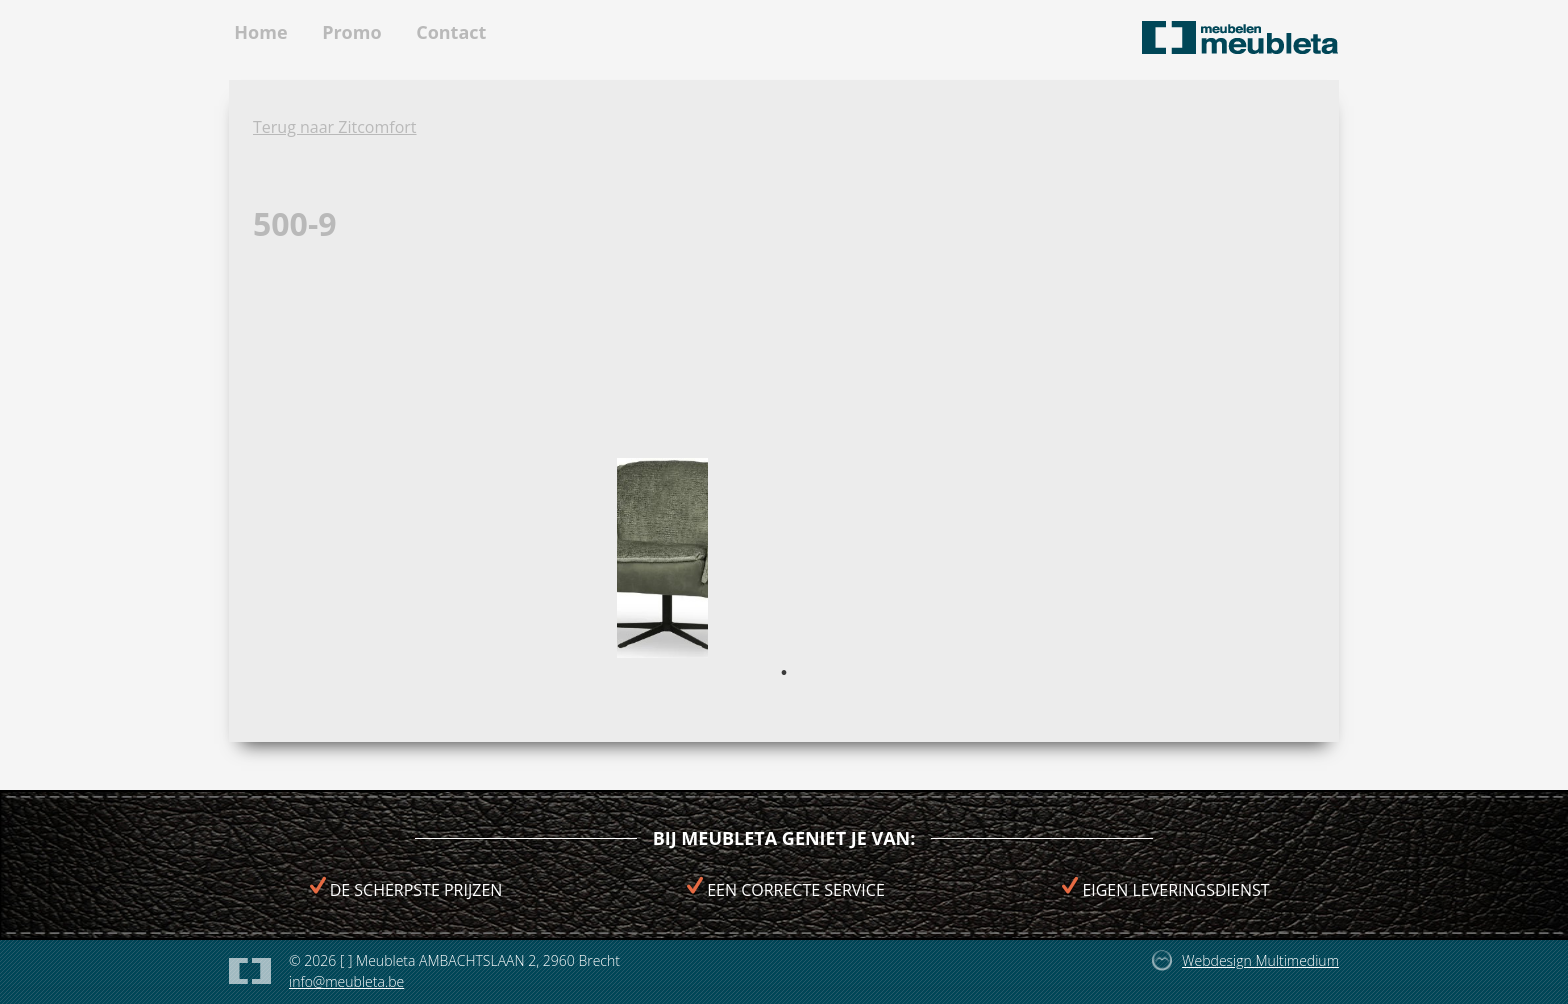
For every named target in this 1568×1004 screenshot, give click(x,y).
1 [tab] (784, 673)
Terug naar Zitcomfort (335, 127)
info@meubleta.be (346, 981)
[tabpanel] (662, 558)
